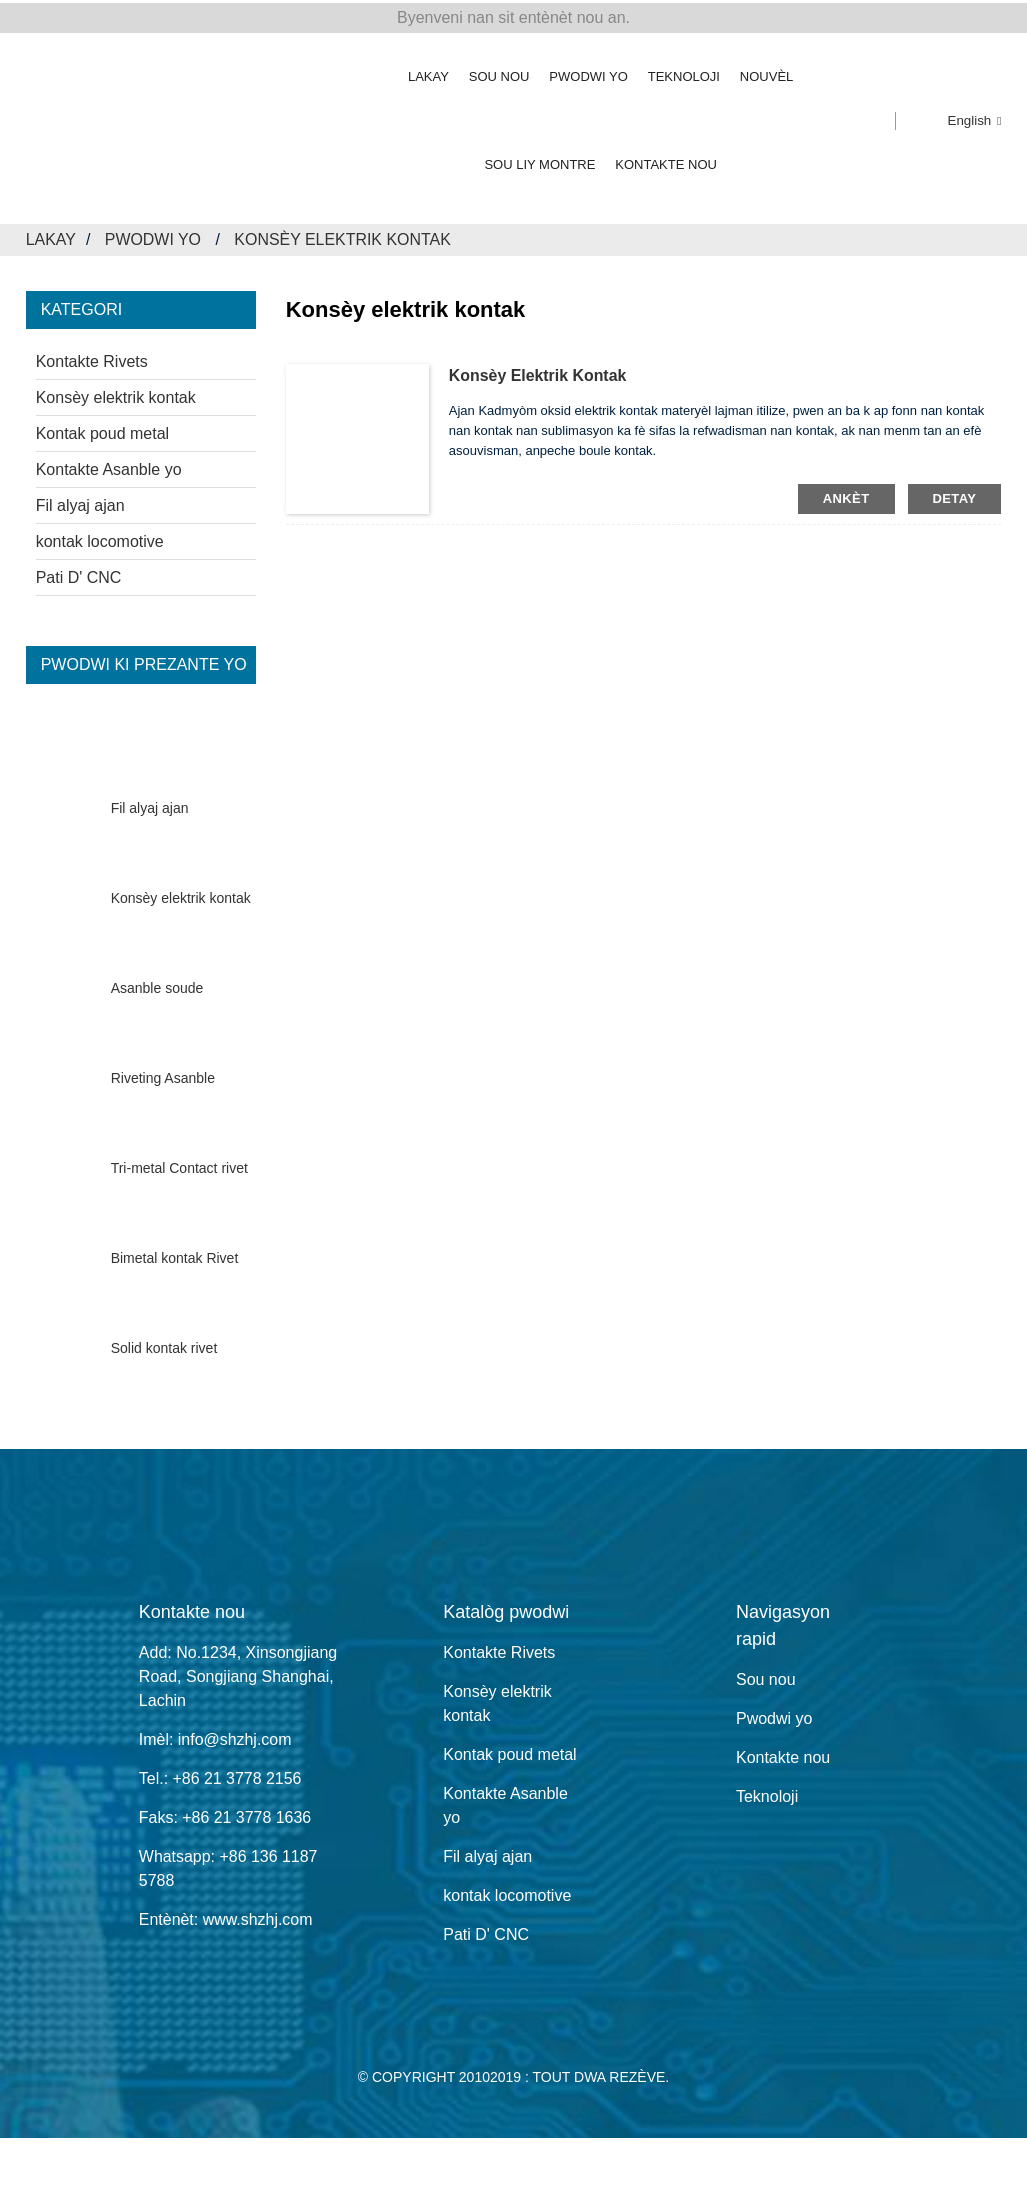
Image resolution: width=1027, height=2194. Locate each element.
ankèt (846, 495)
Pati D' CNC (79, 574)
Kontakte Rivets (92, 358)
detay (955, 495)
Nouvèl (766, 73)
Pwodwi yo (588, 73)
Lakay (428, 73)
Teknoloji (684, 73)
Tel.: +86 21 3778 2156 (220, 1775)
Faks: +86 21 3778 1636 (225, 1814)
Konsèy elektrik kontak (343, 236)
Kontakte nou (666, 161)
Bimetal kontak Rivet (175, 1256)
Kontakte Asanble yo (109, 466)
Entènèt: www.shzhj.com (226, 1916)
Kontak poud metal (102, 430)
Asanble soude (157, 986)
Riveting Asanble (163, 1076)
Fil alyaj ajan (80, 502)
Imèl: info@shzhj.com (215, 1736)
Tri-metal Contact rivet (179, 1166)
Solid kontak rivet (164, 1346)
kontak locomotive (100, 538)
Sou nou (499, 73)
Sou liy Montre (539, 161)
